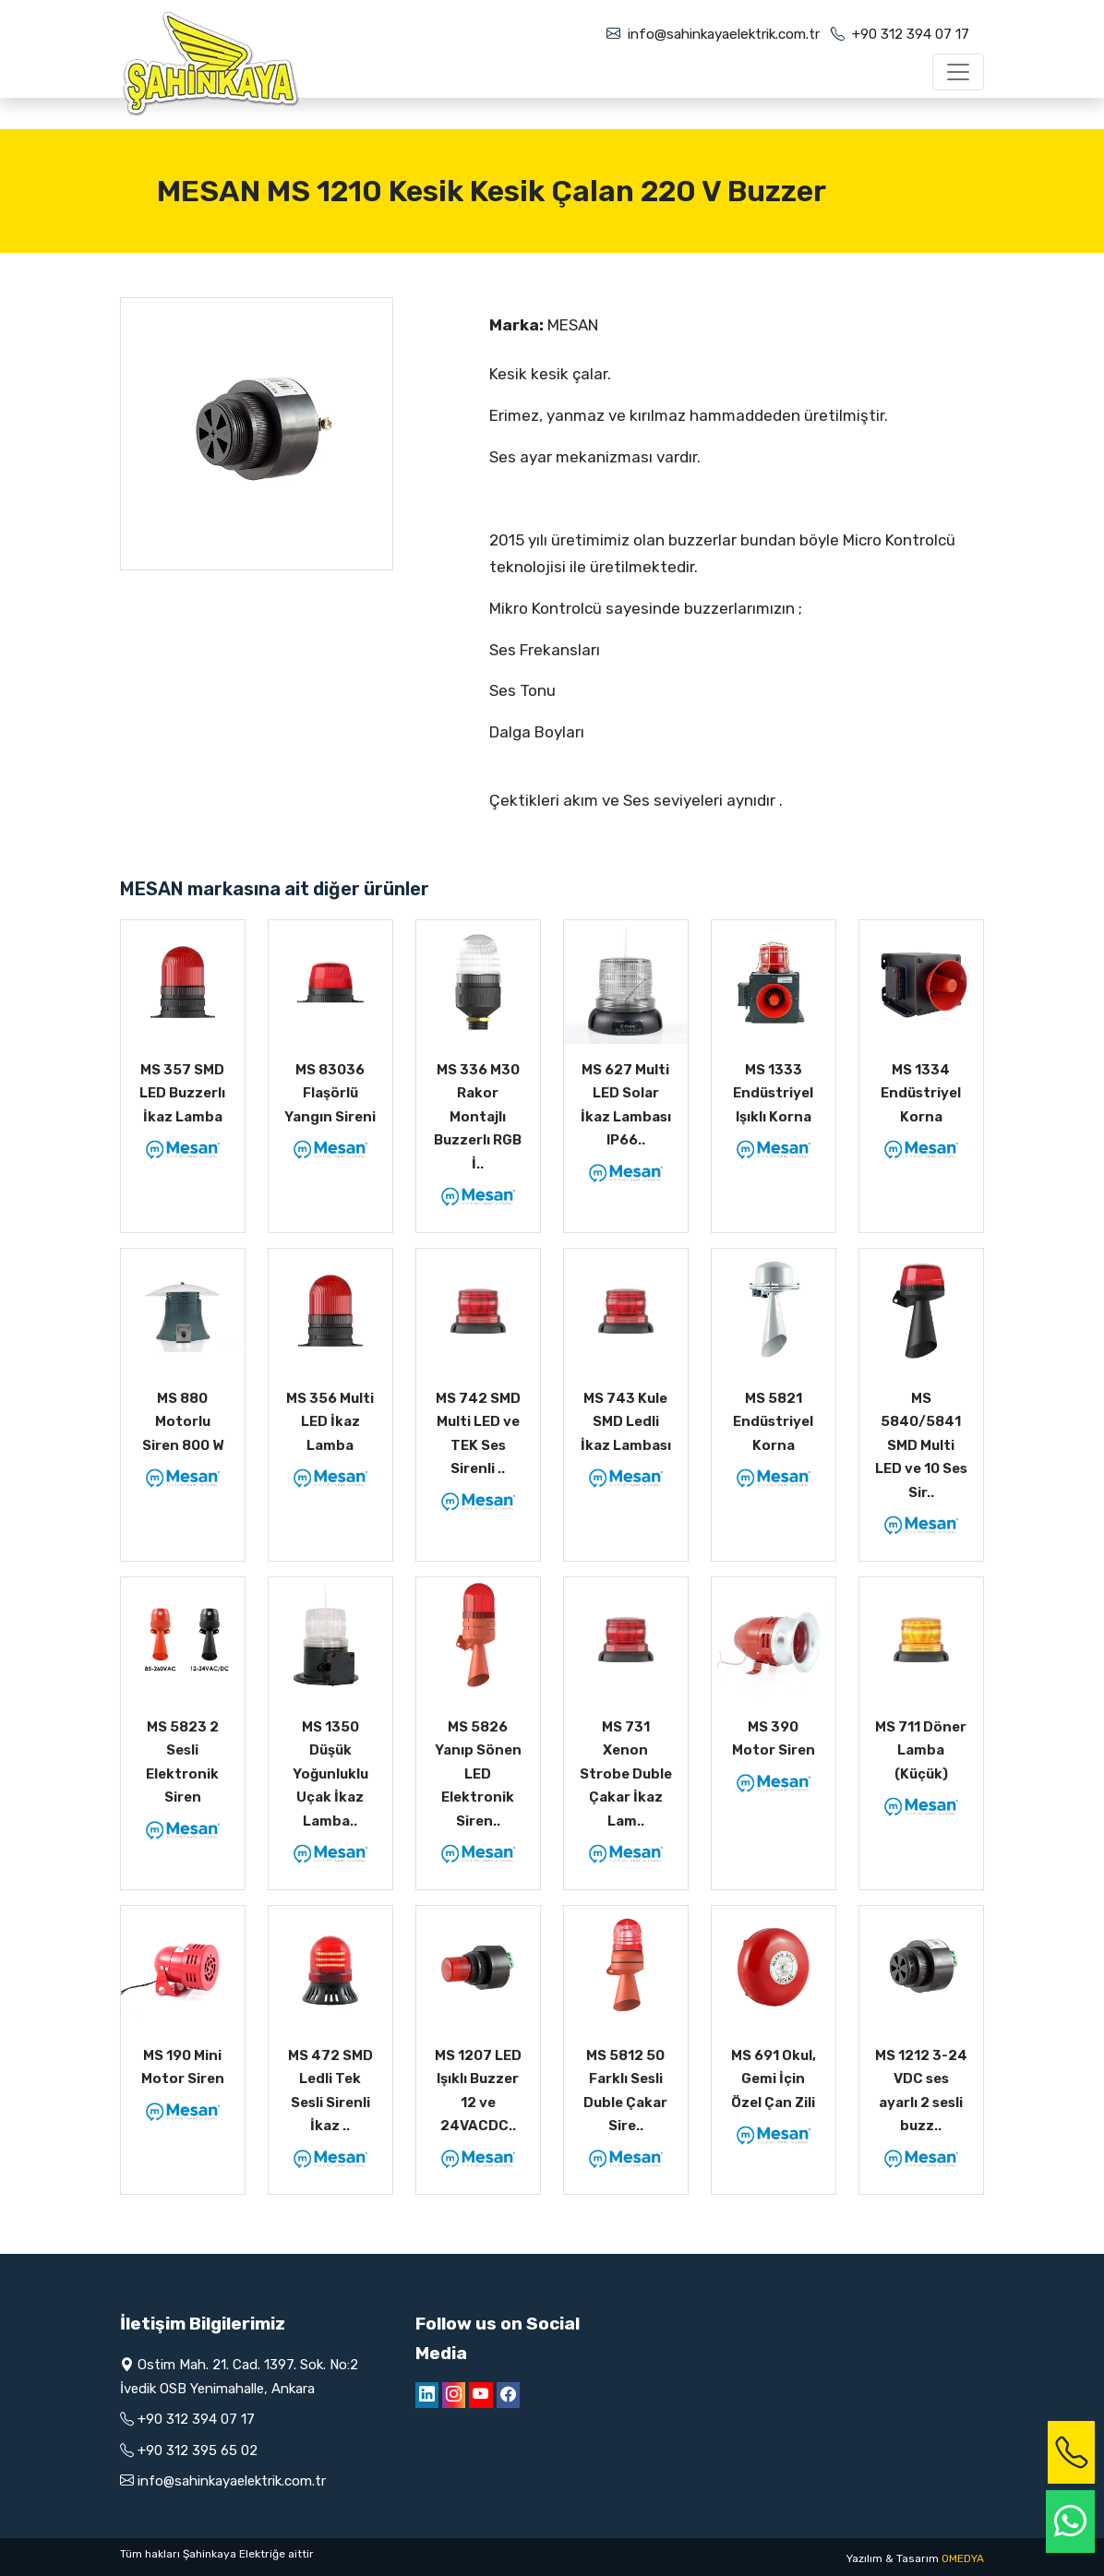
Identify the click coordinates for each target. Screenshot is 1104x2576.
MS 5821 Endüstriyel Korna (773, 1422)
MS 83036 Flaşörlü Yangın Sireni (330, 1093)
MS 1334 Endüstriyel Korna (921, 1093)
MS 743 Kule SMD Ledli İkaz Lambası (626, 1422)
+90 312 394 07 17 (910, 34)
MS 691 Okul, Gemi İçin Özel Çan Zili (773, 2079)
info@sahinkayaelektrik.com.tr (724, 34)
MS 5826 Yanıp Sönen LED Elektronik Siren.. (478, 1774)
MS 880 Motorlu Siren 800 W (182, 1422)
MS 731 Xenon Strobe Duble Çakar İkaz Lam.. (626, 1774)
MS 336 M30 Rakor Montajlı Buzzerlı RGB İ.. (478, 1116)
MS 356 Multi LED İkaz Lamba (330, 1422)
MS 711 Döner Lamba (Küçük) (920, 1750)
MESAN (572, 325)
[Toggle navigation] (958, 72)
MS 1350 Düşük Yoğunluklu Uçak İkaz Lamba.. (330, 1774)
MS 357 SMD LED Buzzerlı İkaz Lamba (182, 1093)
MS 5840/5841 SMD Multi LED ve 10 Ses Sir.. (921, 1445)
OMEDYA (963, 2558)
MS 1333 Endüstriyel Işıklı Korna (773, 1093)
